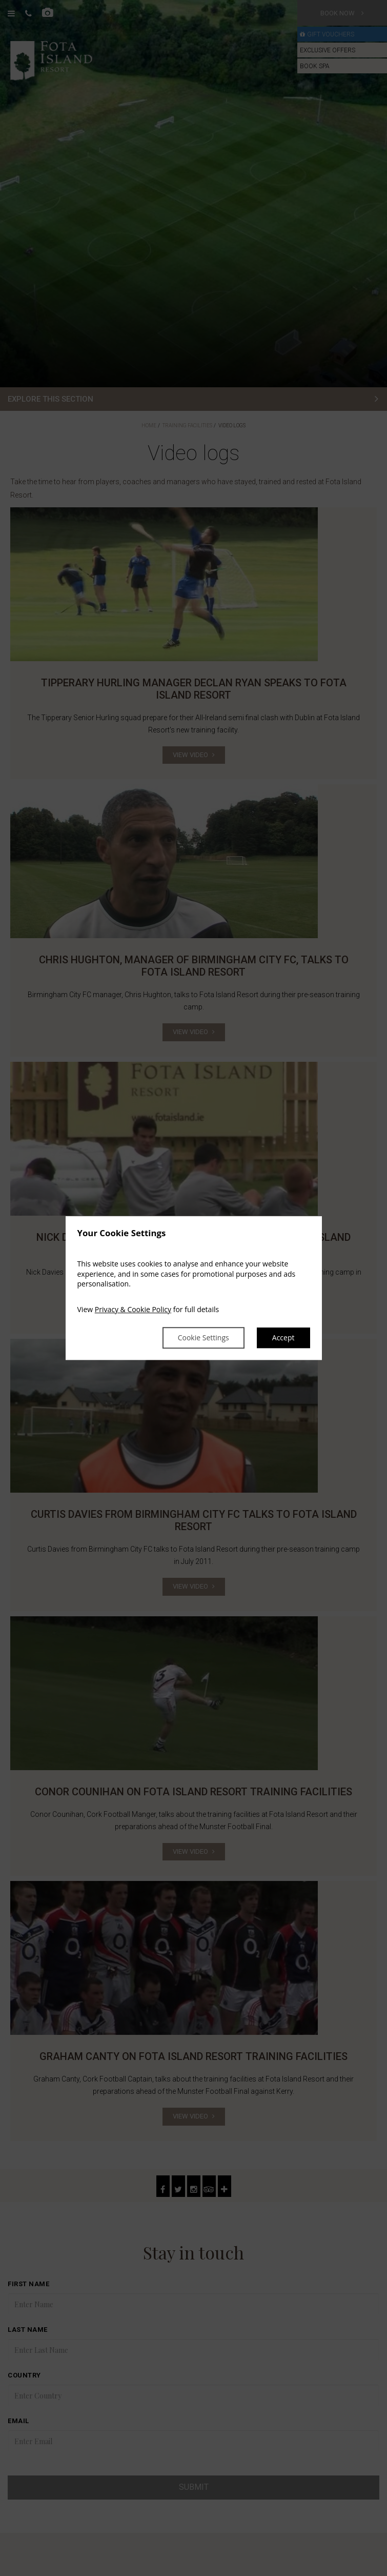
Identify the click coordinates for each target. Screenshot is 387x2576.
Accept (283, 1338)
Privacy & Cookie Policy (133, 1309)
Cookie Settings (203, 1338)
